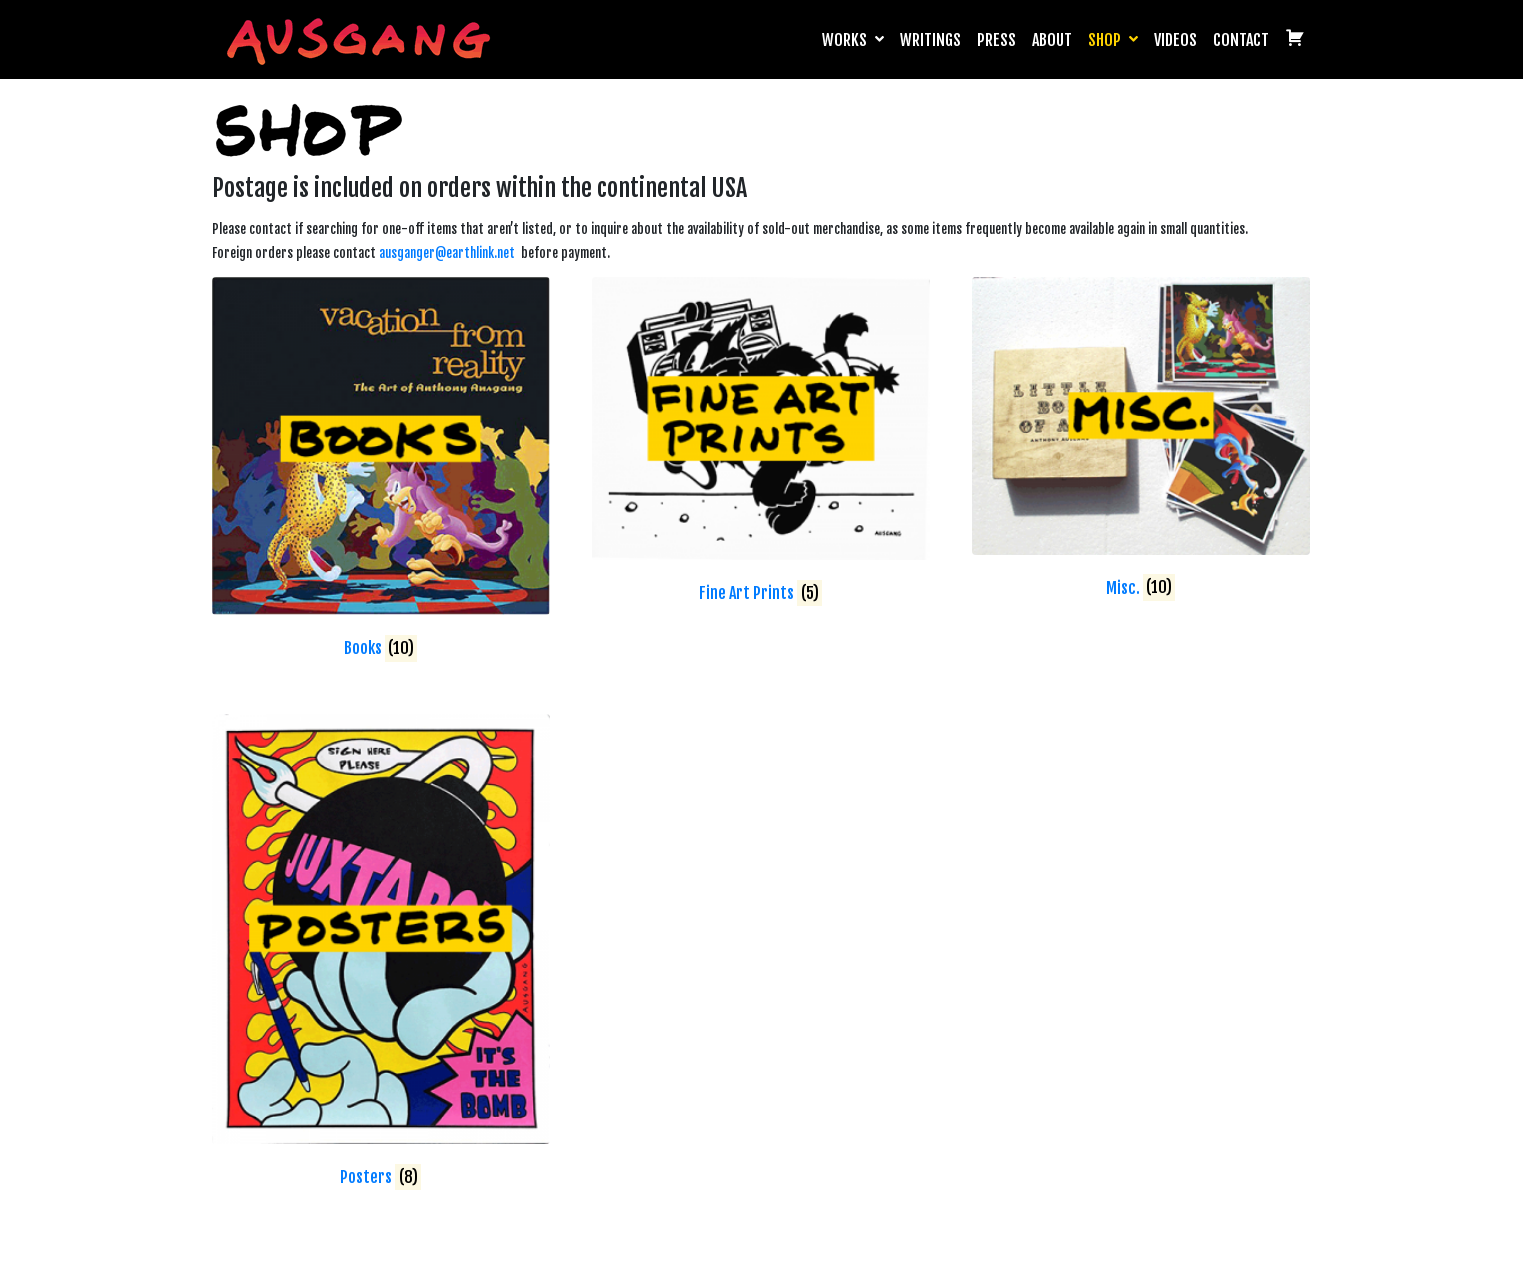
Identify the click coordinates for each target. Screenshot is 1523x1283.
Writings (930, 40)
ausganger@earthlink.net (447, 253)
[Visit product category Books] (381, 471)
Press (996, 40)
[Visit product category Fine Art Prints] (761, 444)
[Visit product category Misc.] (1141, 441)
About (1052, 40)
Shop (1113, 40)
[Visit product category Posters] (381, 954)
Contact (1241, 40)
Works (853, 40)
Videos (1175, 40)
